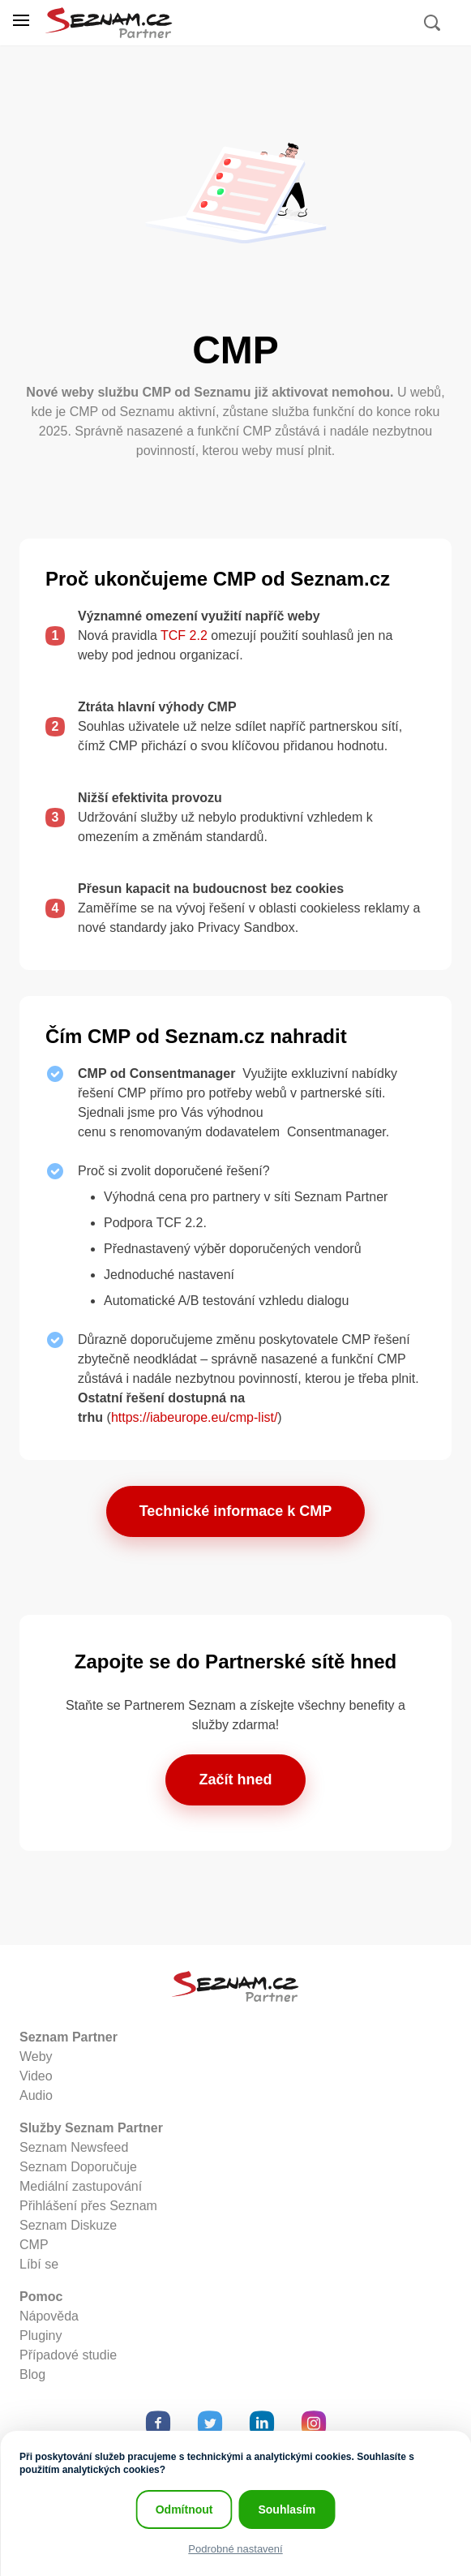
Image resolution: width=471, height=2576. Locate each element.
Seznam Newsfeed (73, 2147)
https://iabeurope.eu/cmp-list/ (194, 1417)
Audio (36, 2095)
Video (36, 2076)
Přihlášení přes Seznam (88, 2206)
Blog (32, 2374)
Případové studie (68, 2355)
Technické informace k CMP (235, 1511)
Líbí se (38, 2264)
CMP (34, 2245)
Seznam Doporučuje (78, 2167)
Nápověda (49, 2316)
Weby (36, 2056)
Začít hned (235, 1779)
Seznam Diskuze (68, 2225)
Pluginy (40, 2335)
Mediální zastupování (80, 2186)
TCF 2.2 (184, 635)
